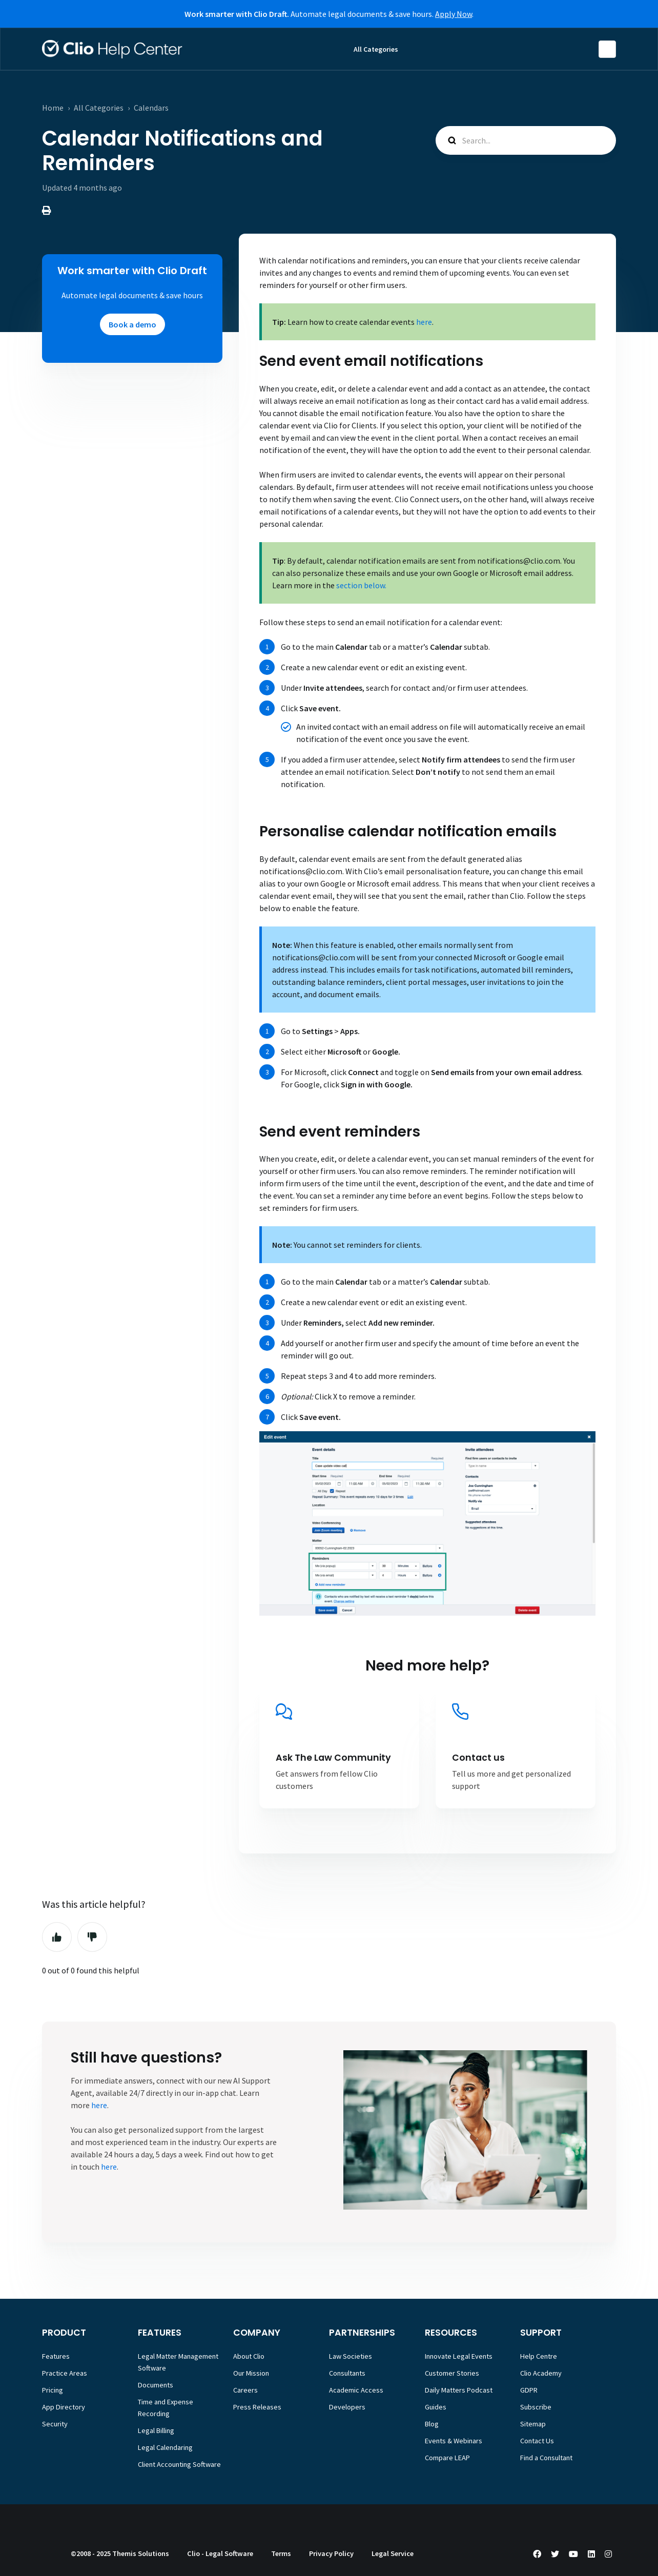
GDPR (529, 2390)
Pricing (52, 2390)
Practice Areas (64, 2373)
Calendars (151, 107)
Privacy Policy (331, 2553)
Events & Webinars (453, 2440)
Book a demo (132, 324)
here (99, 2105)
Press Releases (257, 2407)
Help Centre (538, 2356)
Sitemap (533, 2423)
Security (55, 2423)
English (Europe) (607, 49)
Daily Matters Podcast (458, 2390)
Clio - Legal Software (220, 2553)
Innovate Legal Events (458, 2356)
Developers (347, 2407)
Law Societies (350, 2356)
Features (56, 2356)
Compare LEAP (447, 2457)
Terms (281, 2553)
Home (53, 107)
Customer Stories (452, 2373)
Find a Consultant (546, 2457)
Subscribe (535, 2407)
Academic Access (356, 2390)
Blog (432, 2423)
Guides (435, 2407)
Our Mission (251, 2373)
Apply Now (453, 14)
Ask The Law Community (333, 1757)
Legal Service (393, 2553)
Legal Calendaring (165, 2447)
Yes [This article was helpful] (57, 1937)
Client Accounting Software (179, 2464)
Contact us (478, 1757)
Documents (155, 2384)
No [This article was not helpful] (92, 1937)
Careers (245, 2390)
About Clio (248, 2356)
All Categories (376, 49)
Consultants (347, 2373)
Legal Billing (156, 2430)
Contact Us (537, 2440)
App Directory (63, 2407)
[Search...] (526, 140)
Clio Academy (541, 2373)
